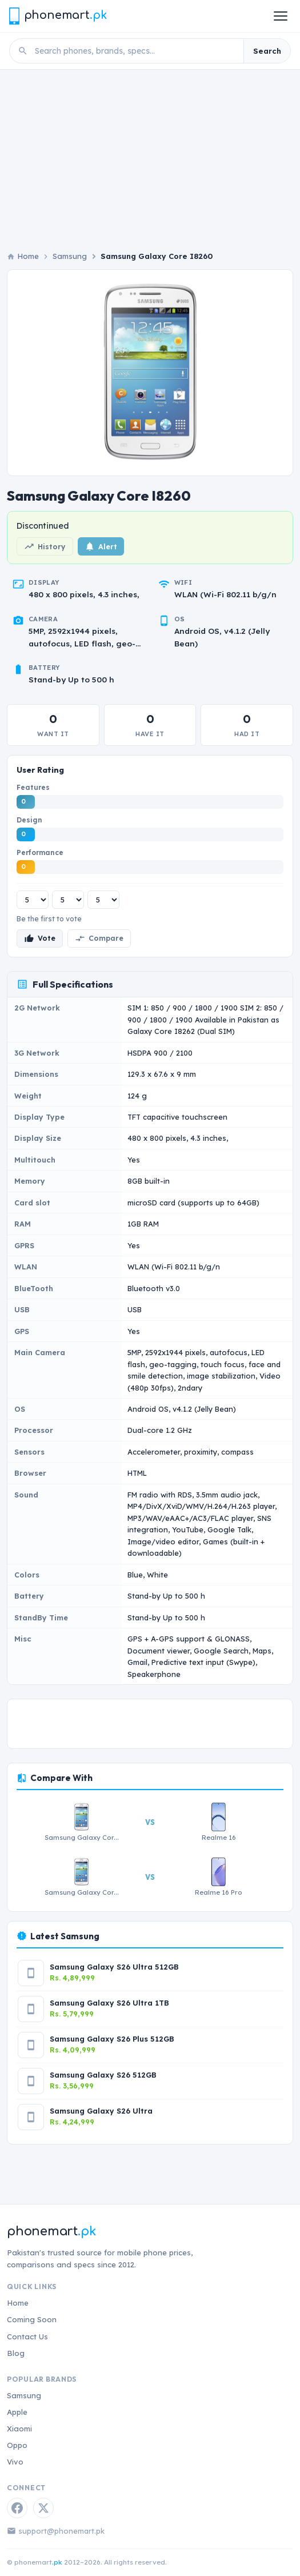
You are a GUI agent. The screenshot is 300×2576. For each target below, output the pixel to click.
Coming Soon (32, 2319)
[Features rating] (33, 899)
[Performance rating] (103, 899)
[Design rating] (68, 899)
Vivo (15, 2461)
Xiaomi (19, 2428)
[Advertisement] (150, 155)
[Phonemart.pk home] (57, 16)
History (45, 546)
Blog (16, 2353)
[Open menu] (280, 16)
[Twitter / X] (43, 2508)
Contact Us (27, 2336)
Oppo (17, 2445)
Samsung (70, 256)
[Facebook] (17, 2508)
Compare (99, 938)
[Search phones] (135, 51)
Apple (17, 2412)
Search (267, 50)
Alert (101, 546)
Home (18, 2302)
